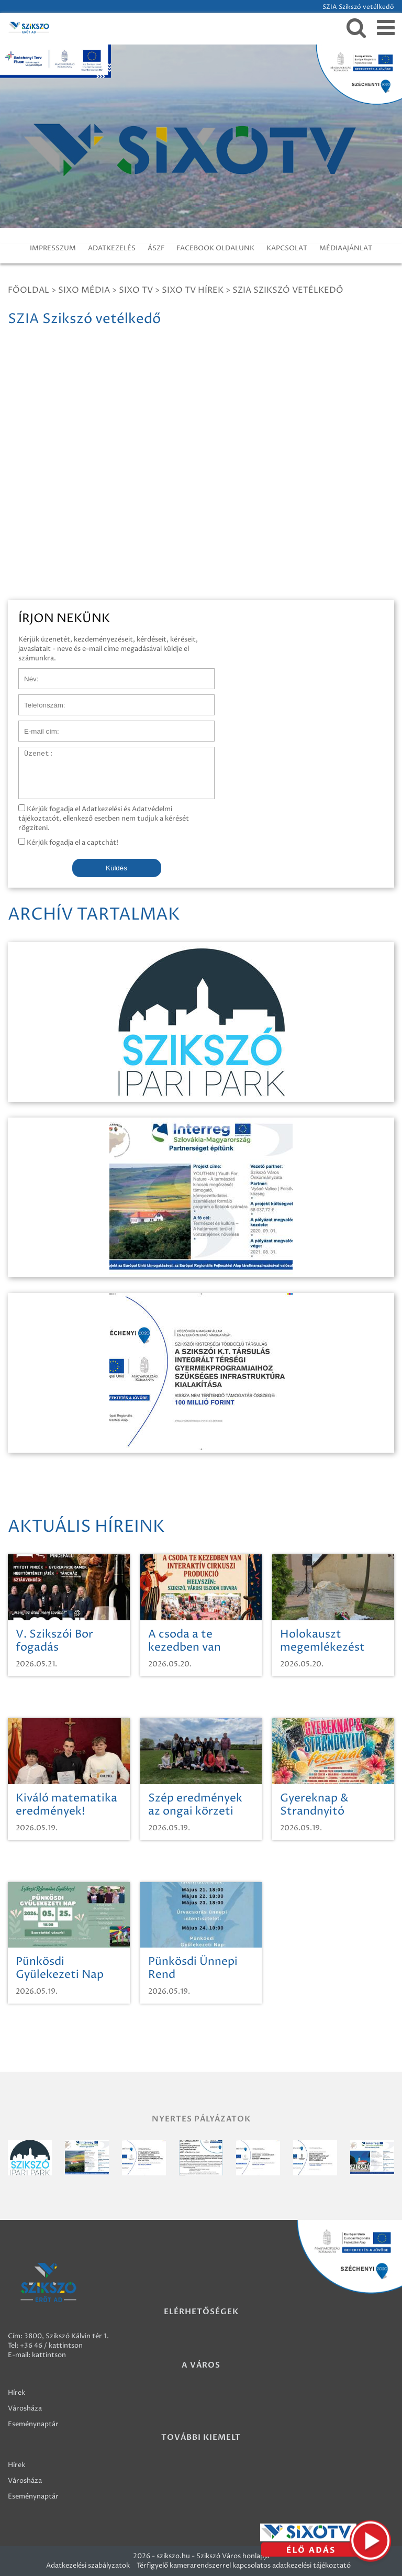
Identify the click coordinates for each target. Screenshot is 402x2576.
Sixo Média (84, 290)
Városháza (25, 2408)
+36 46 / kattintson (51, 2345)
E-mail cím (35, 726)
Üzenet (30, 752)
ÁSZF (156, 248)
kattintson (49, 2355)
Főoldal (28, 290)
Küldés (116, 868)
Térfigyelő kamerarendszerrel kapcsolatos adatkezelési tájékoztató (244, 2565)
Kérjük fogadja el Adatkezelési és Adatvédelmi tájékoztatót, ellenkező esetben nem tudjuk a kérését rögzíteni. (103, 818)
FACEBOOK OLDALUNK (215, 248)
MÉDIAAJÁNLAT (345, 248)
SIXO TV (136, 290)
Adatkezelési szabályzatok (88, 2565)
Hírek (16, 2392)
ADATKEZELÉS (112, 248)
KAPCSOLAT (286, 248)
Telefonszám (39, 699)
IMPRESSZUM (53, 248)
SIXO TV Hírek (193, 290)
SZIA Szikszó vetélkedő (287, 290)
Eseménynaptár (33, 2424)
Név (25, 673)
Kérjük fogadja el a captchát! (68, 842)
